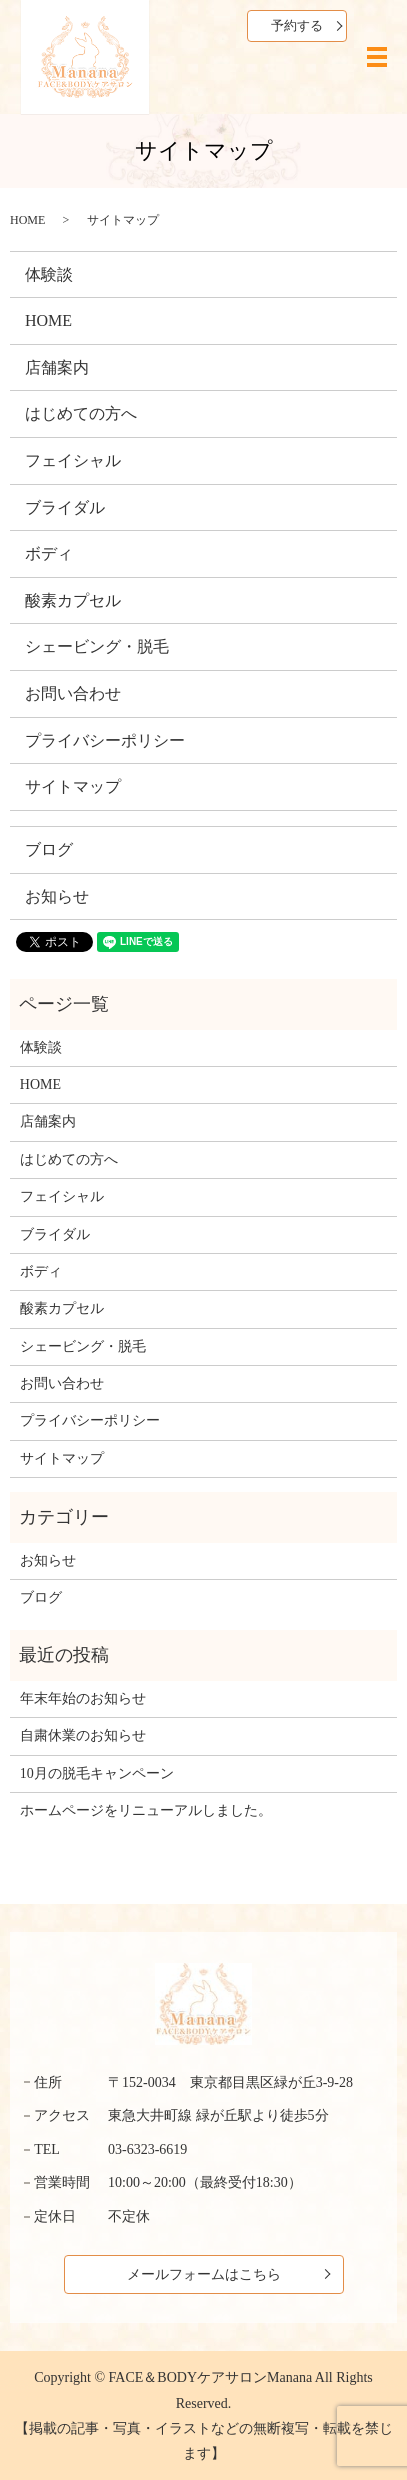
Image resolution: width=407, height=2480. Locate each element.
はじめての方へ (81, 413)
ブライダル (65, 507)
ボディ (49, 553)
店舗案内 (57, 367)
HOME (27, 220)
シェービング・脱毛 (97, 646)
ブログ (49, 849)
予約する (297, 25)
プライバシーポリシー (105, 740)
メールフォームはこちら (204, 2274)
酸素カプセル (73, 600)
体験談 (49, 274)
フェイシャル (73, 460)
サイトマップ (73, 786)
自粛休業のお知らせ (83, 1735)
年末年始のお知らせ (83, 1698)
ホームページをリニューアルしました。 (146, 1810)
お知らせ (57, 896)
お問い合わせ (73, 693)
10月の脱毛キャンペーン (97, 1773)
